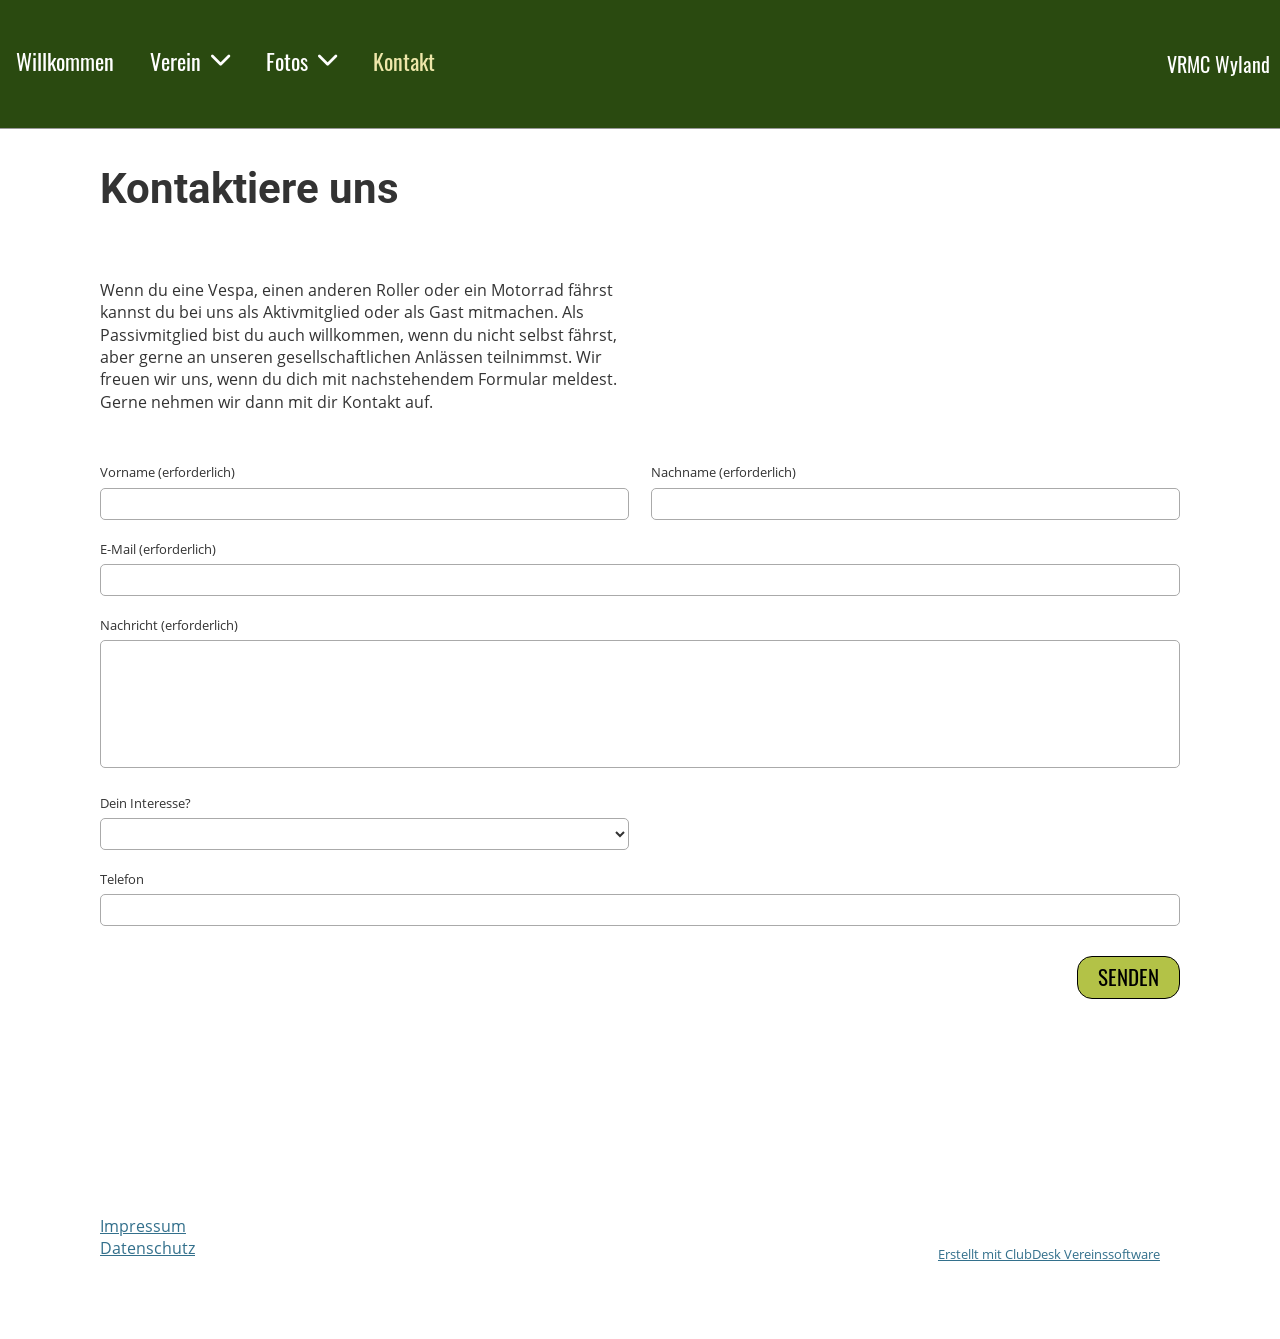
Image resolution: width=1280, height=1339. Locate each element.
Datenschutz (147, 1248)
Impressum (143, 1226)
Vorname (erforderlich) (167, 472)
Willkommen (65, 61)
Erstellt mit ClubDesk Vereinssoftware (1049, 1254)
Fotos (301, 61)
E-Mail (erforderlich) (158, 549)
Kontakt (404, 61)
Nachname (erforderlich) (723, 472)
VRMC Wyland (1218, 64)
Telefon (122, 879)
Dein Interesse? (145, 803)
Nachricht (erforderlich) (169, 625)
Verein (190, 61)
